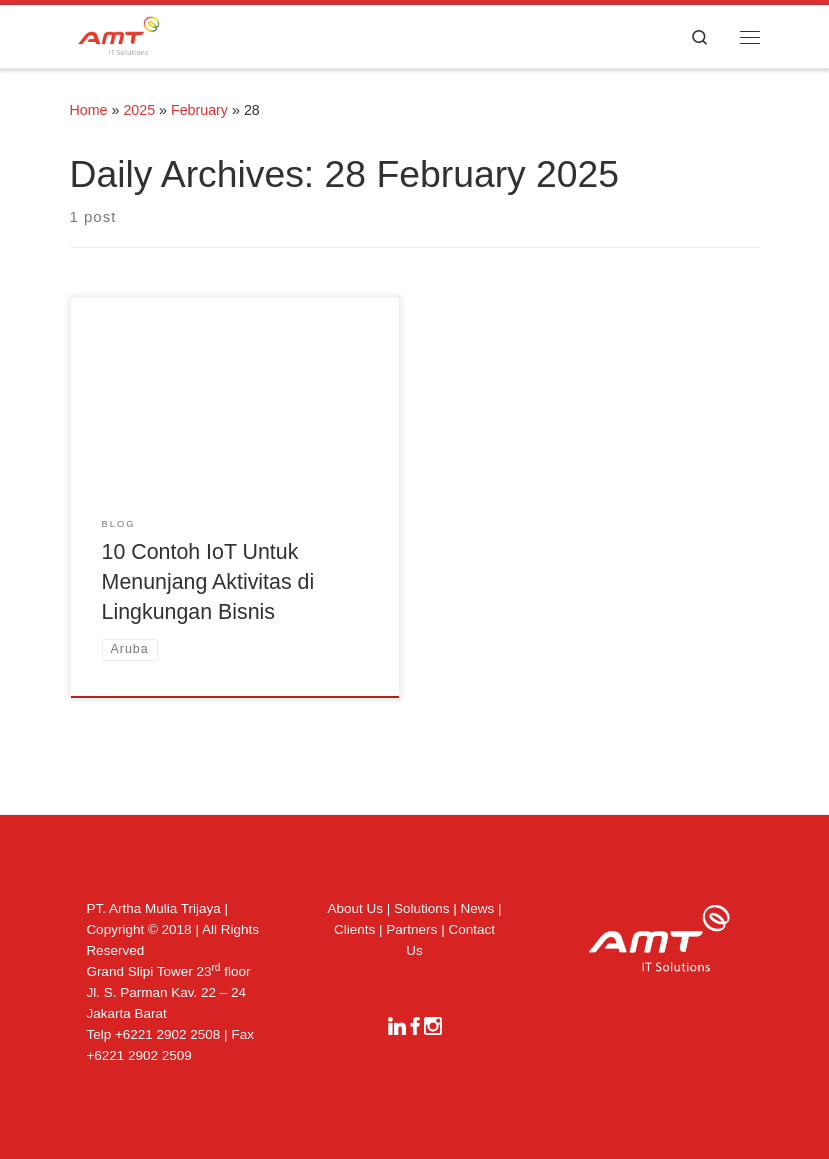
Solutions (422, 908)
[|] (119, 34)
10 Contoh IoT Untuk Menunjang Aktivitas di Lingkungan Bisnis (208, 582)
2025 (139, 110)
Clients (354, 929)
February (199, 110)
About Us (355, 908)
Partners (411, 929)
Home (89, 110)
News (478, 908)
